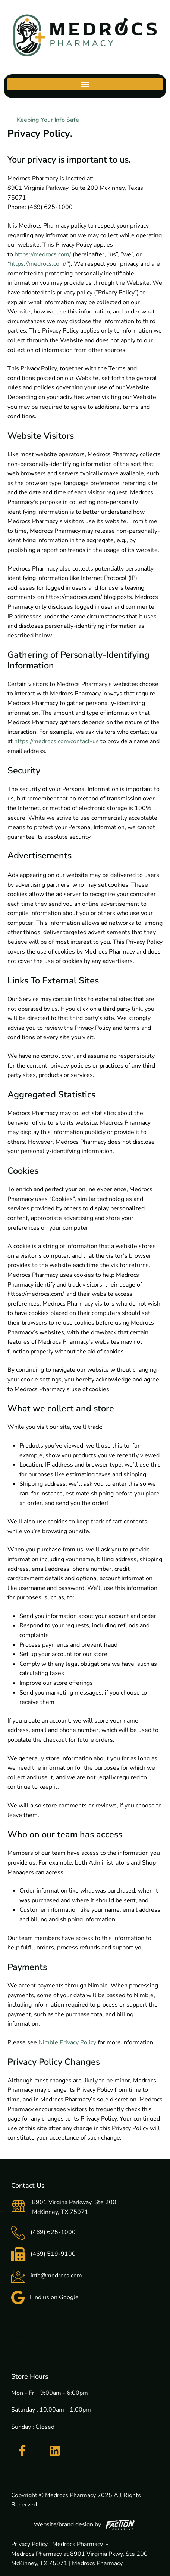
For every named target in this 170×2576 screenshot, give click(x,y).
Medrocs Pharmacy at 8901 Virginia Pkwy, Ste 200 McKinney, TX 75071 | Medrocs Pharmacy (79, 2559)
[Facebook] (22, 2450)
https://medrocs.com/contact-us (56, 741)
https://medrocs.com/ (43, 254)
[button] (85, 84)
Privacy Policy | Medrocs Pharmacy (57, 2544)
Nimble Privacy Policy (67, 2042)
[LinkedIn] (54, 2451)
